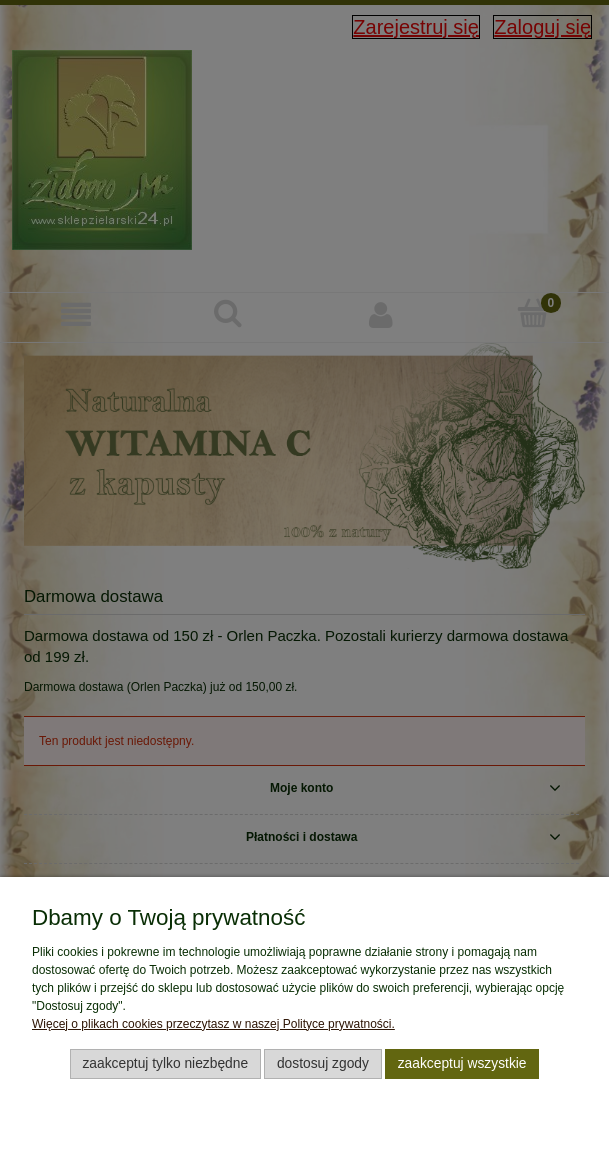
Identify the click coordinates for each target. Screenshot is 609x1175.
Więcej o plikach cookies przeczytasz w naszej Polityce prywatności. (213, 1024)
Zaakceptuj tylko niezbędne (165, 1063)
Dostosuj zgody (323, 1063)
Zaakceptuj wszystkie (462, 1063)
